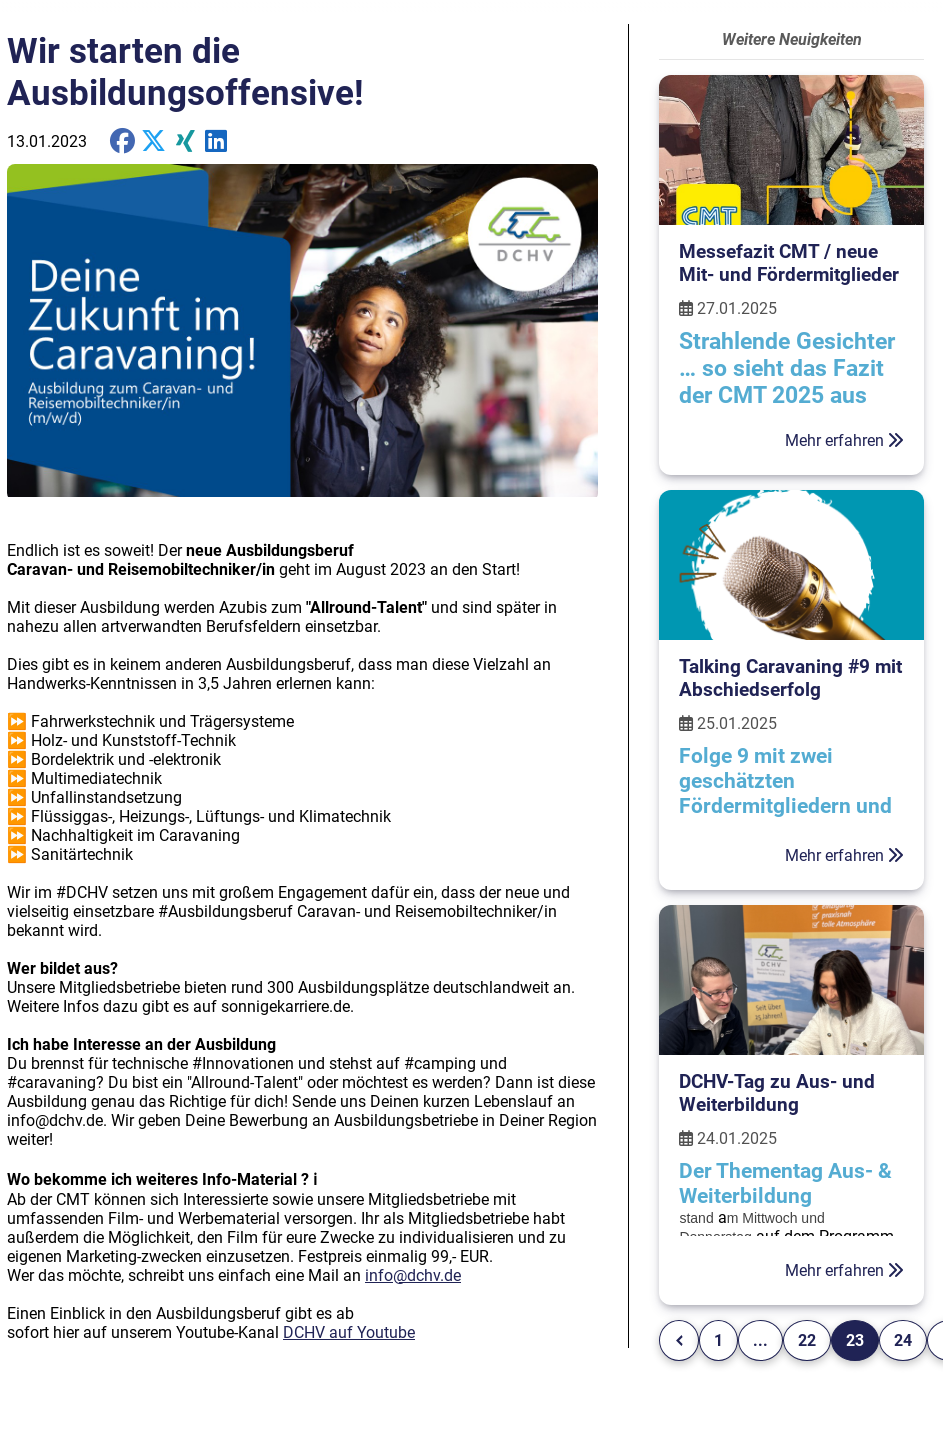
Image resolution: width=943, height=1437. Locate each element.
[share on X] (153, 141)
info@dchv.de (413, 1275)
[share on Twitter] (216, 141)
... (760, 1340)
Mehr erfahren (844, 440)
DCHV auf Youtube (349, 1332)
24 (903, 1340)
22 (807, 1340)
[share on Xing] (185, 141)
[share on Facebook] (122, 141)
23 (855, 1340)
